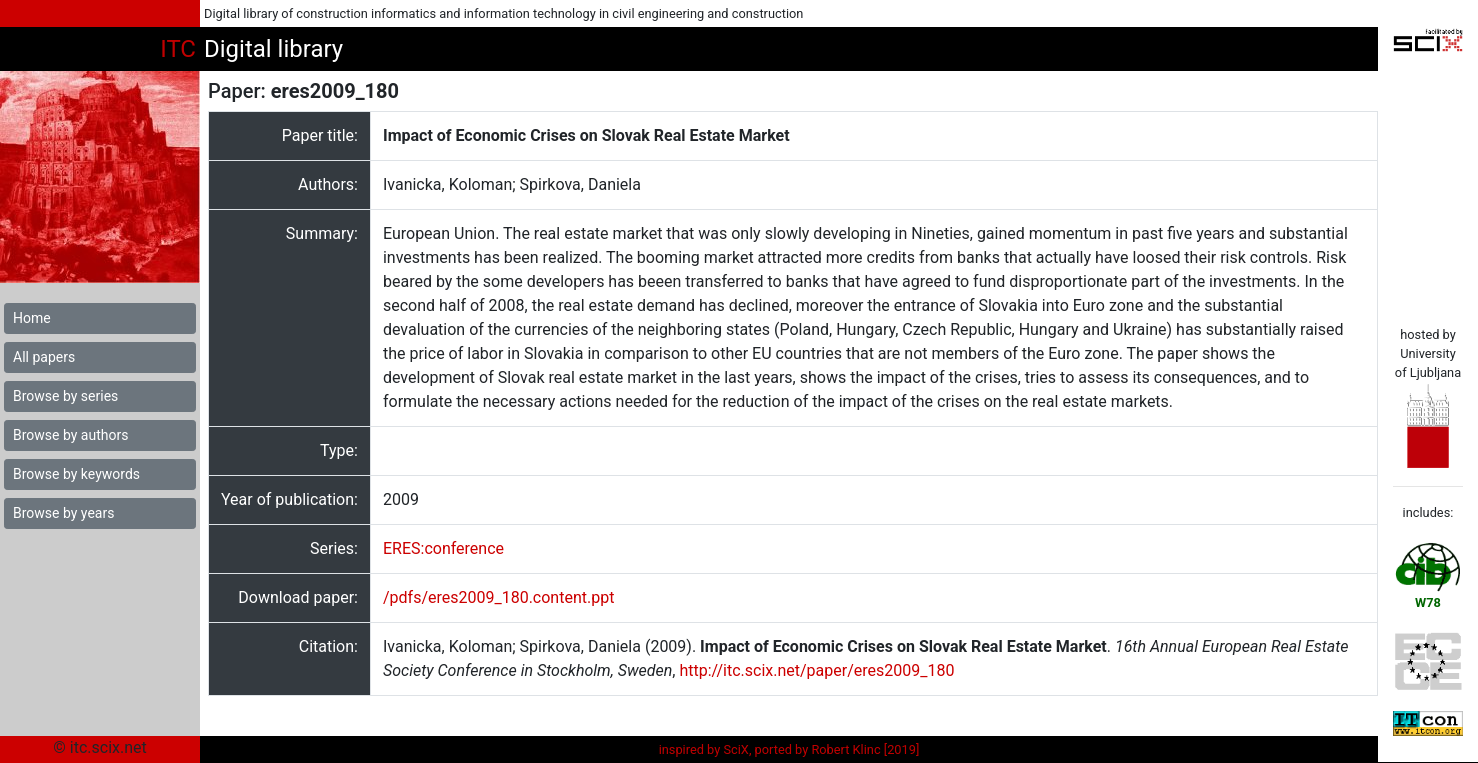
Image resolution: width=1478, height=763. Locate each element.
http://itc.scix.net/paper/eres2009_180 (816, 670)
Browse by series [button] (65, 396)
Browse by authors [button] (70, 435)
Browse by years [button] (63, 513)
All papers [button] (44, 357)
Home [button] (32, 318)
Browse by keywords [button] (76, 474)
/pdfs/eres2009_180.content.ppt (498, 597)
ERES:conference (443, 548)
